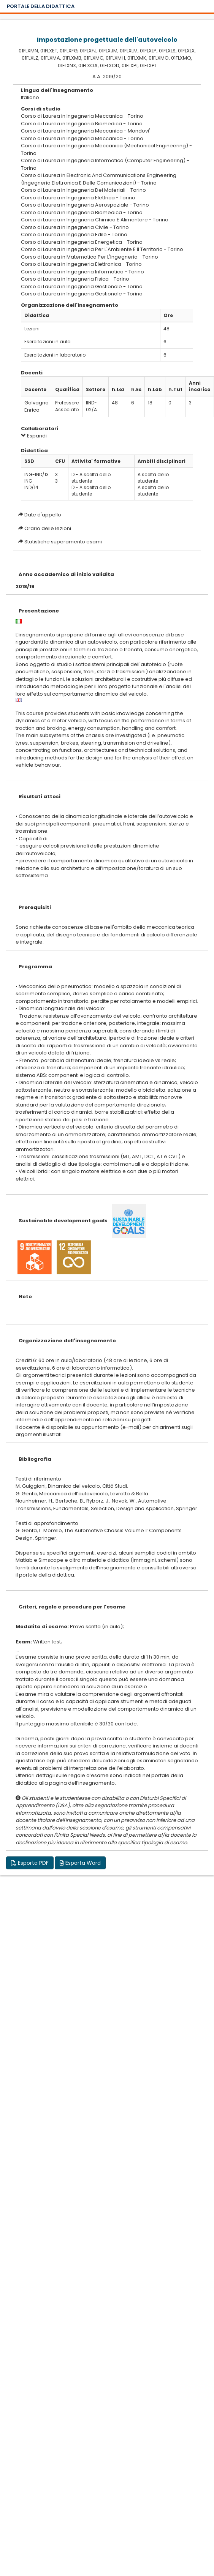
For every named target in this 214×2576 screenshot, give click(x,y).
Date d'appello (42, 514)
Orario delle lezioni (47, 528)
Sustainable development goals (63, 1220)
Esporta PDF (30, 1863)
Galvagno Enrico (36, 406)
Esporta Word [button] (80, 1863)
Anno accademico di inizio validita (66, 574)
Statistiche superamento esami (63, 541)
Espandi (34, 435)
